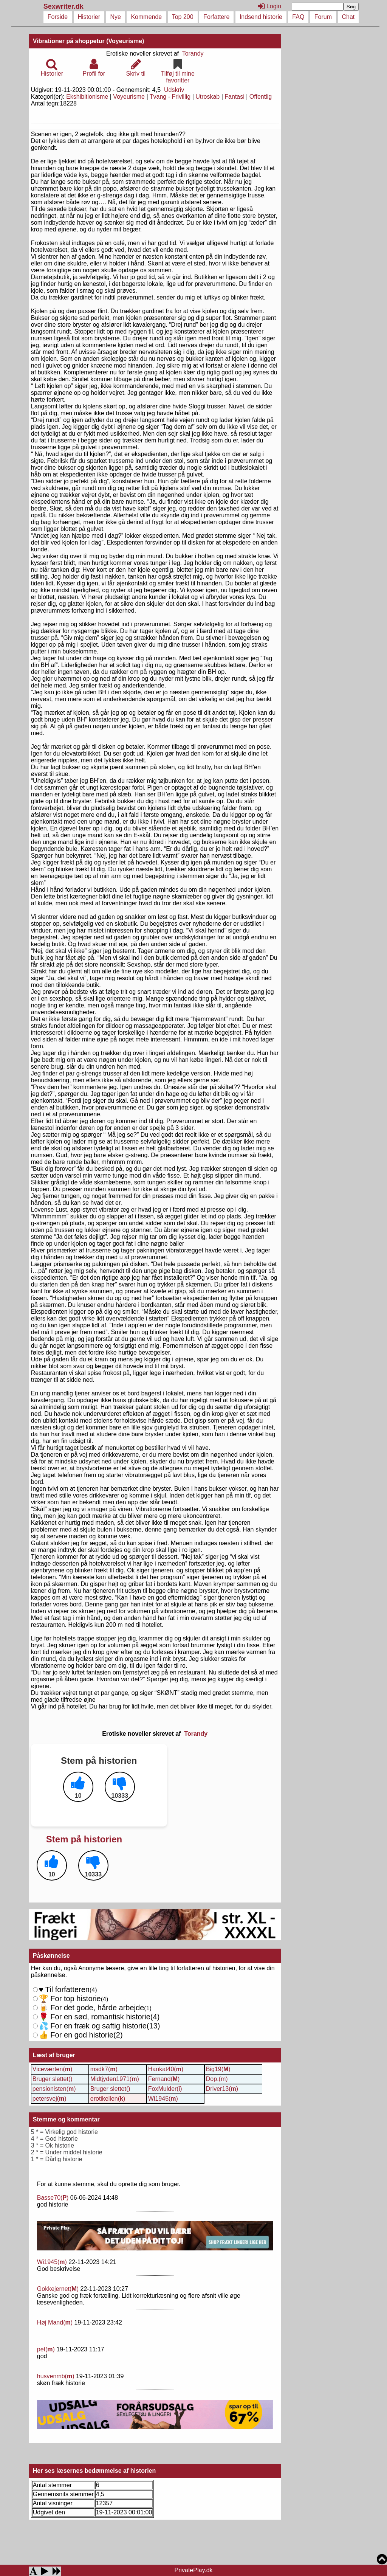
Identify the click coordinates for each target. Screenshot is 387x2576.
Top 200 (183, 17)
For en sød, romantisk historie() (95, 2026)
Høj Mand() (55, 2322)
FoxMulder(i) (165, 2089)
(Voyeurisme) (125, 41)
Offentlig (260, 96)
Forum (323, 17)
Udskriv (174, 90)
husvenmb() (55, 2376)
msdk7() (104, 2069)
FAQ (298, 17)
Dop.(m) (217, 2079)
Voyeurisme (129, 96)
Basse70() (53, 2197)
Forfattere (216, 17)
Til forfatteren (64, 1989)
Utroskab (207, 96)
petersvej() (50, 2098)
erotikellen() (107, 2098)
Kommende (146, 17)
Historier (89, 17)
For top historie (70, 1998)
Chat (348, 17)
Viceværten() (53, 2069)
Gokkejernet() (58, 2289)
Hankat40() (165, 2069)
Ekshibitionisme (87, 96)
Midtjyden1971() (114, 2079)
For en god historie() (81, 2035)
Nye (115, 17)
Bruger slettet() (53, 2079)
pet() (46, 2349)
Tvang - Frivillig (170, 96)
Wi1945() (163, 2098)
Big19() (218, 2069)
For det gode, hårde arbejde (91, 2007)
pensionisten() (54, 2089)
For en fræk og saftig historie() (96, 2030)
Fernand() (164, 2079)
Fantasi (234, 96)
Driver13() (222, 2089)
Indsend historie (261, 17)
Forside (58, 17)
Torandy (193, 53)
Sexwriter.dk (64, 6)
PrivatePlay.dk (193, 2570)
